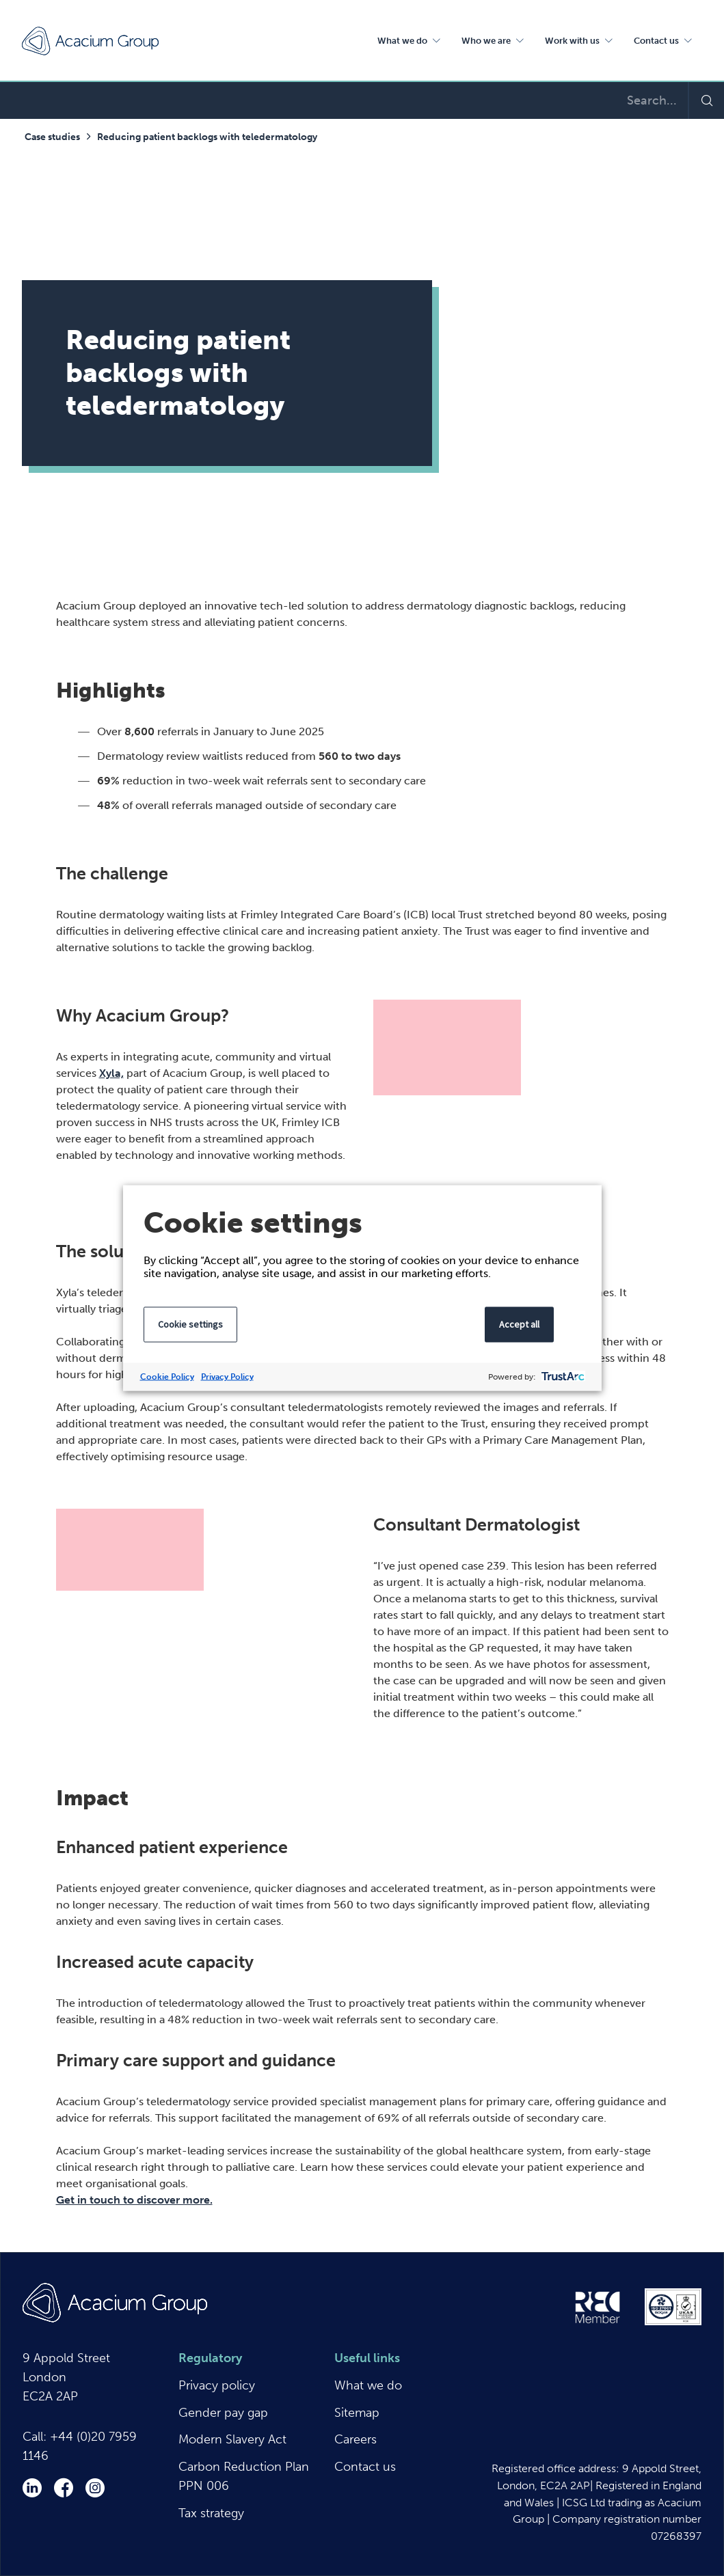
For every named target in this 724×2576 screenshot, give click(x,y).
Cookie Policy (167, 1377)
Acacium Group (90, 41)
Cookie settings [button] (190, 1324)
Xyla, (111, 1073)
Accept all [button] (519, 1324)
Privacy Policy (227, 1377)
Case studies (52, 137)
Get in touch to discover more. (134, 2199)
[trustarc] (561, 1377)
